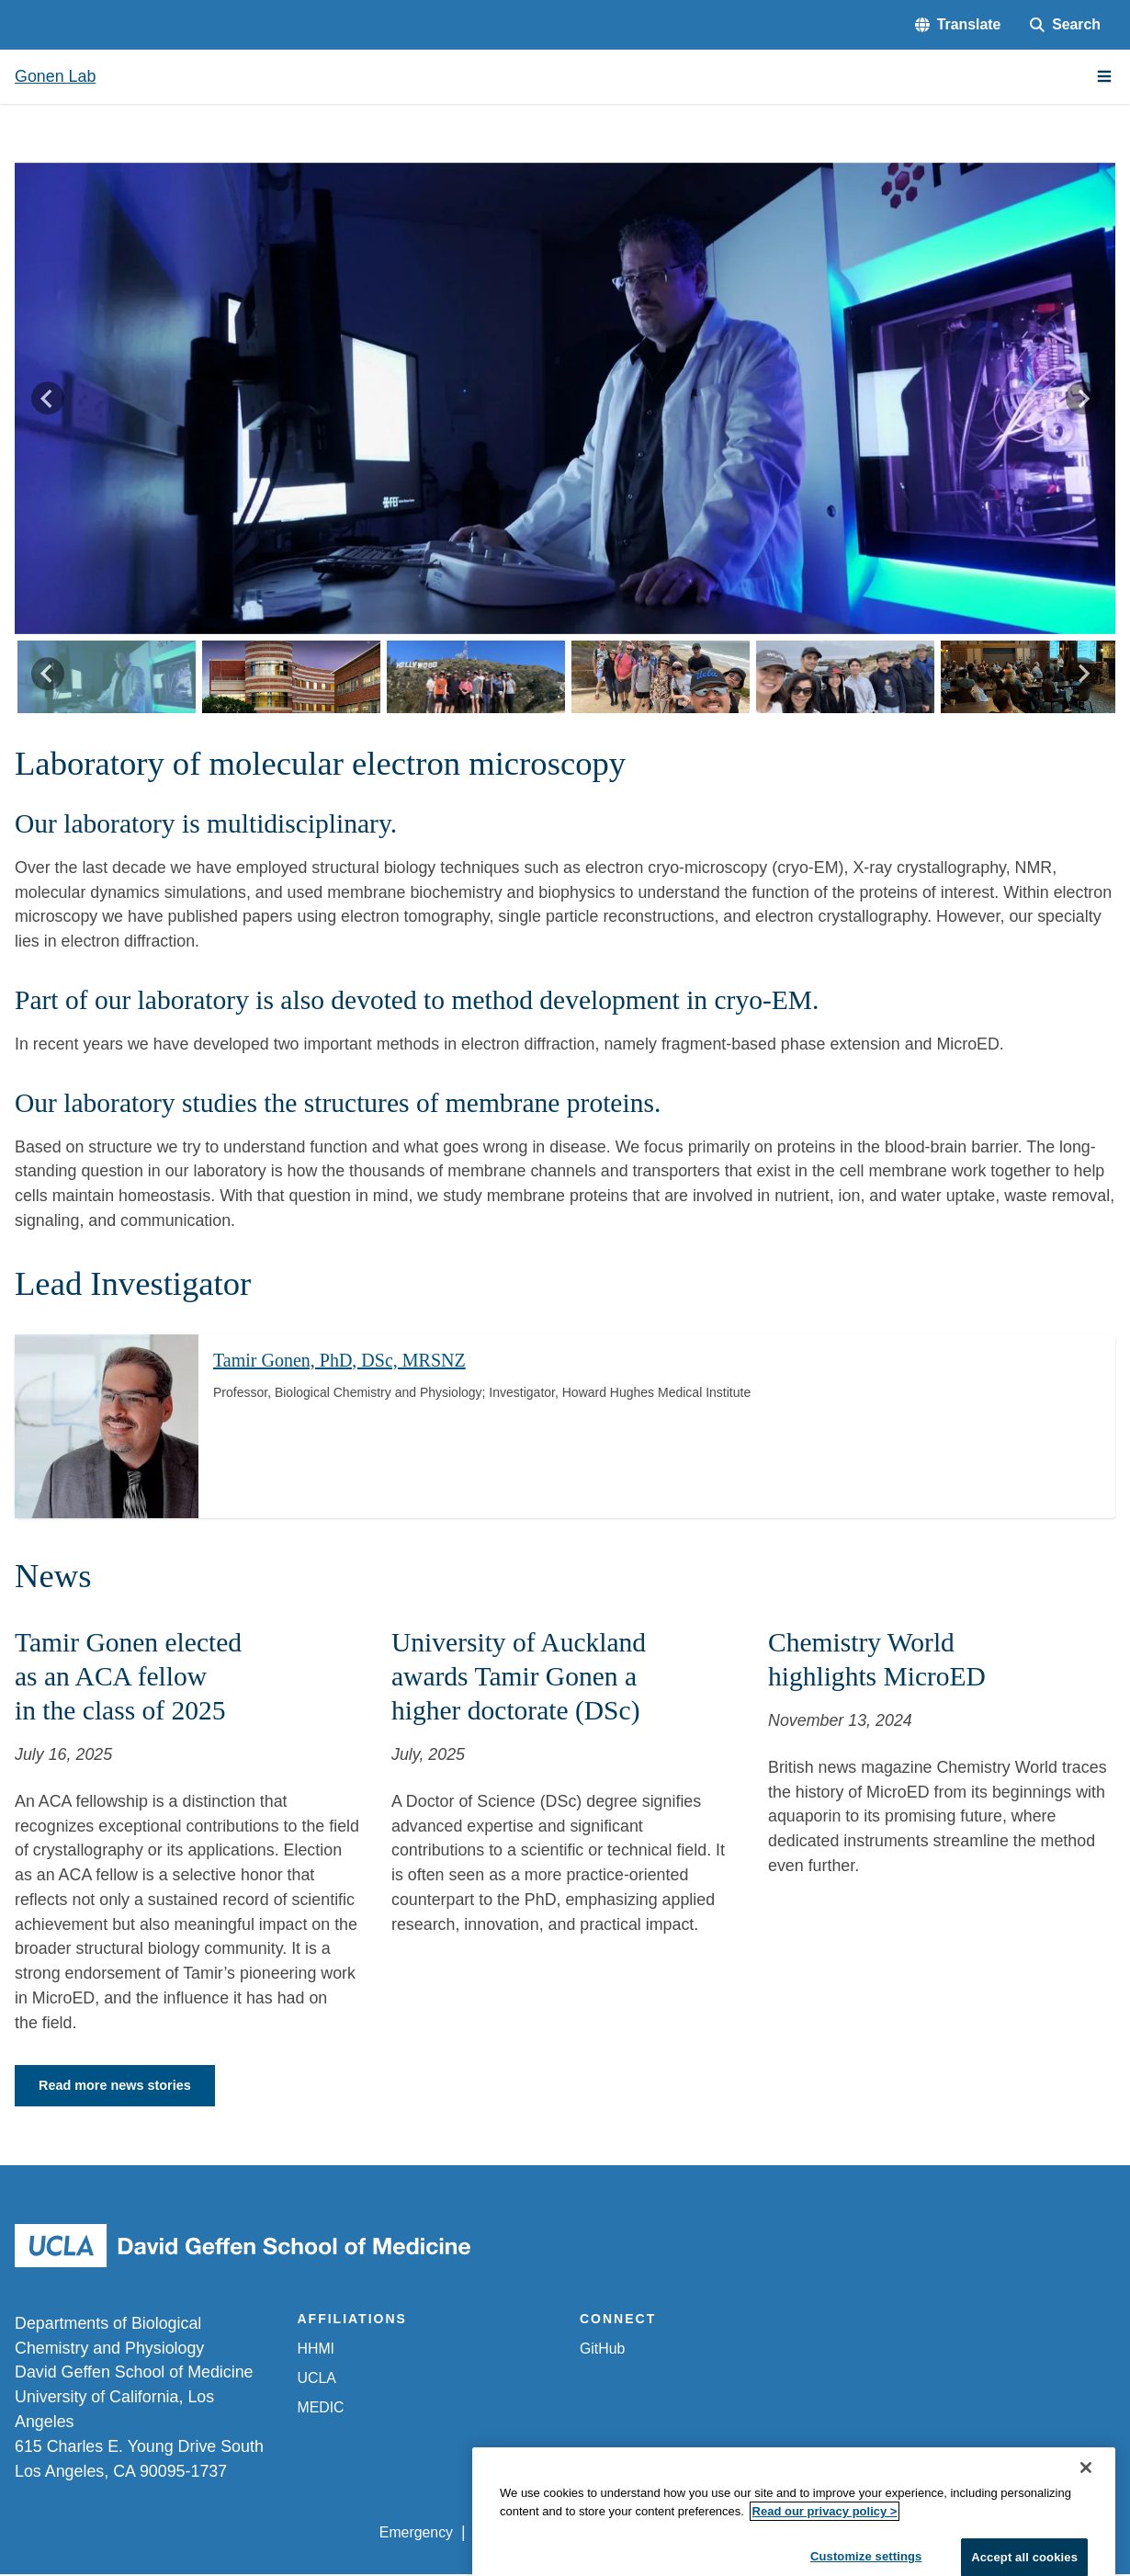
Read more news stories (122, 2086)
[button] (957, 25)
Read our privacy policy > (825, 2541)
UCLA (317, 2380)
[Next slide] (1082, 398)
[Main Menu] (1104, 76)
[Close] (1086, 2499)
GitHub (602, 2351)
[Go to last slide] (47, 398)
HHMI (316, 2351)
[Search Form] (1065, 25)
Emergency (416, 2535)
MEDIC (321, 2409)
